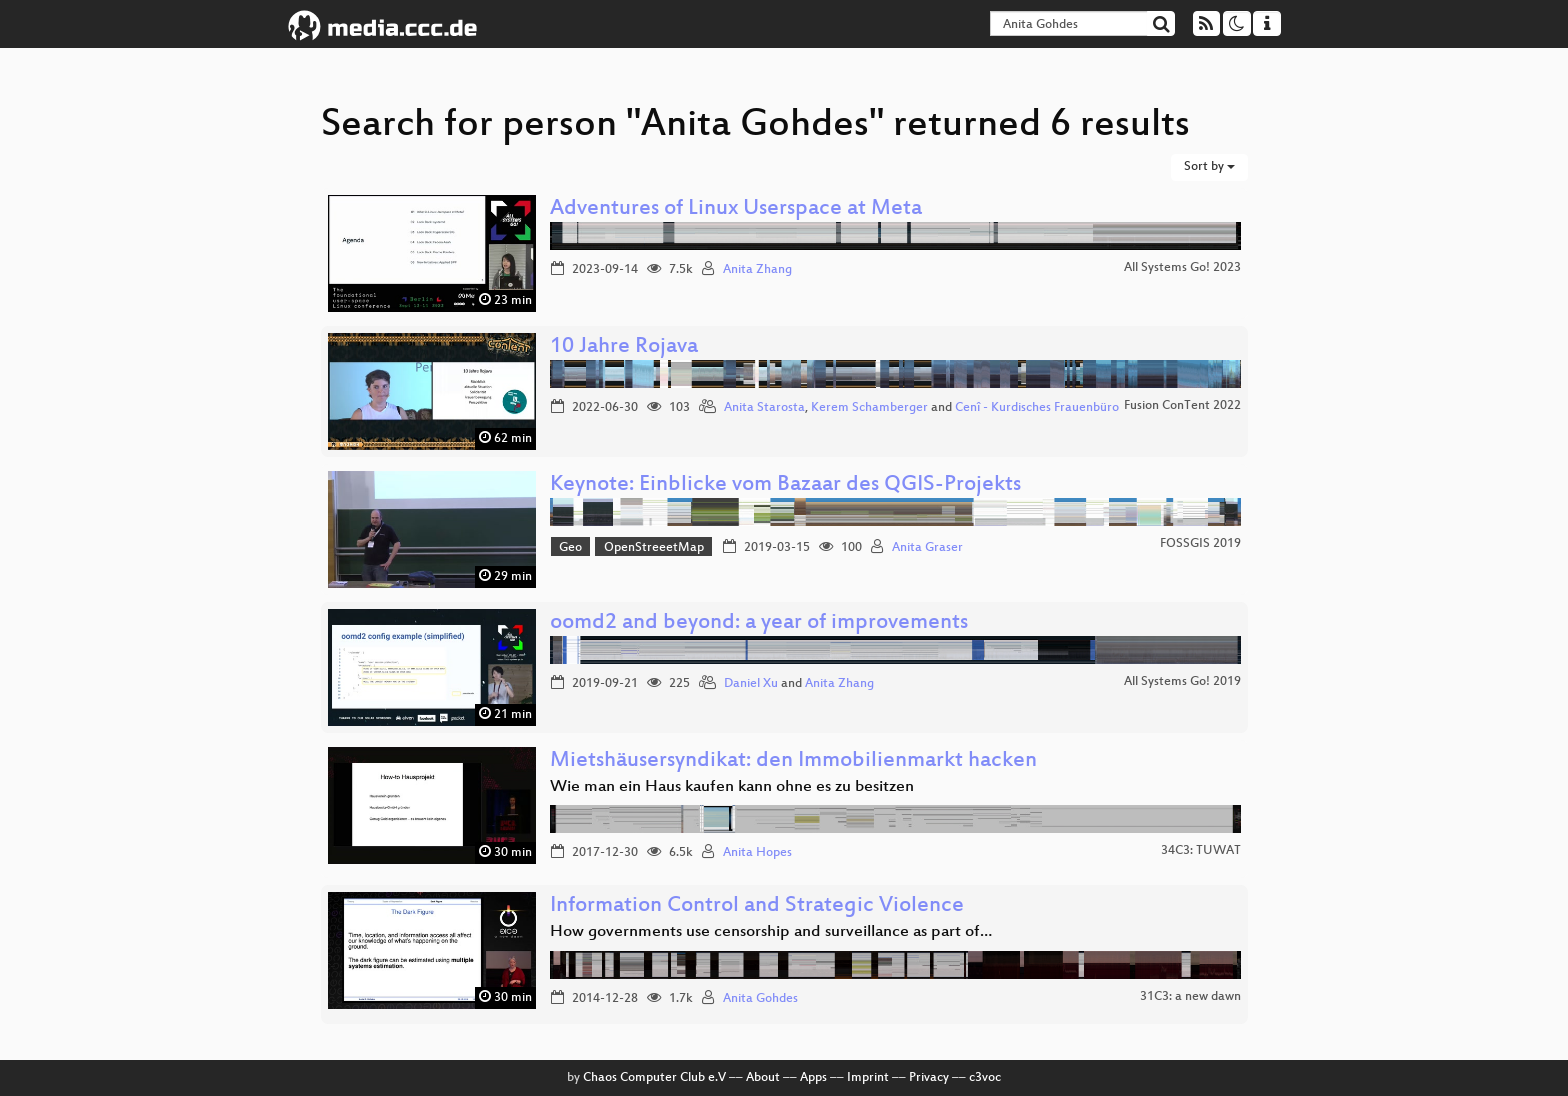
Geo (570, 548)
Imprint (868, 1078)
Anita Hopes (757, 853)
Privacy (929, 1078)
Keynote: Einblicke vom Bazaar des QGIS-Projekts (785, 485)
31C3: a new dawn (1190, 997)
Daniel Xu (751, 684)
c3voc (985, 1078)
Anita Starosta (764, 408)
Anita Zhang (757, 270)
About (763, 1078)
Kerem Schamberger (869, 408)
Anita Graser (927, 548)
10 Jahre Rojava (624, 347)
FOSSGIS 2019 (1200, 544)
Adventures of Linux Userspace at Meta (736, 209)
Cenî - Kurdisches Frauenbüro (1037, 408)
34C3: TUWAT (1201, 851)
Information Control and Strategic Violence (757, 906)
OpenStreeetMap (654, 548)
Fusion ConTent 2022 (1182, 406)
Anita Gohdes (760, 999)
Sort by (1209, 167)
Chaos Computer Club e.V (654, 1078)
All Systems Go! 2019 (1182, 682)
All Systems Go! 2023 (1182, 268)
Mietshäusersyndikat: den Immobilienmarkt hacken (793, 761)
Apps (813, 1078)
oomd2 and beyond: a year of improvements (759, 623)
